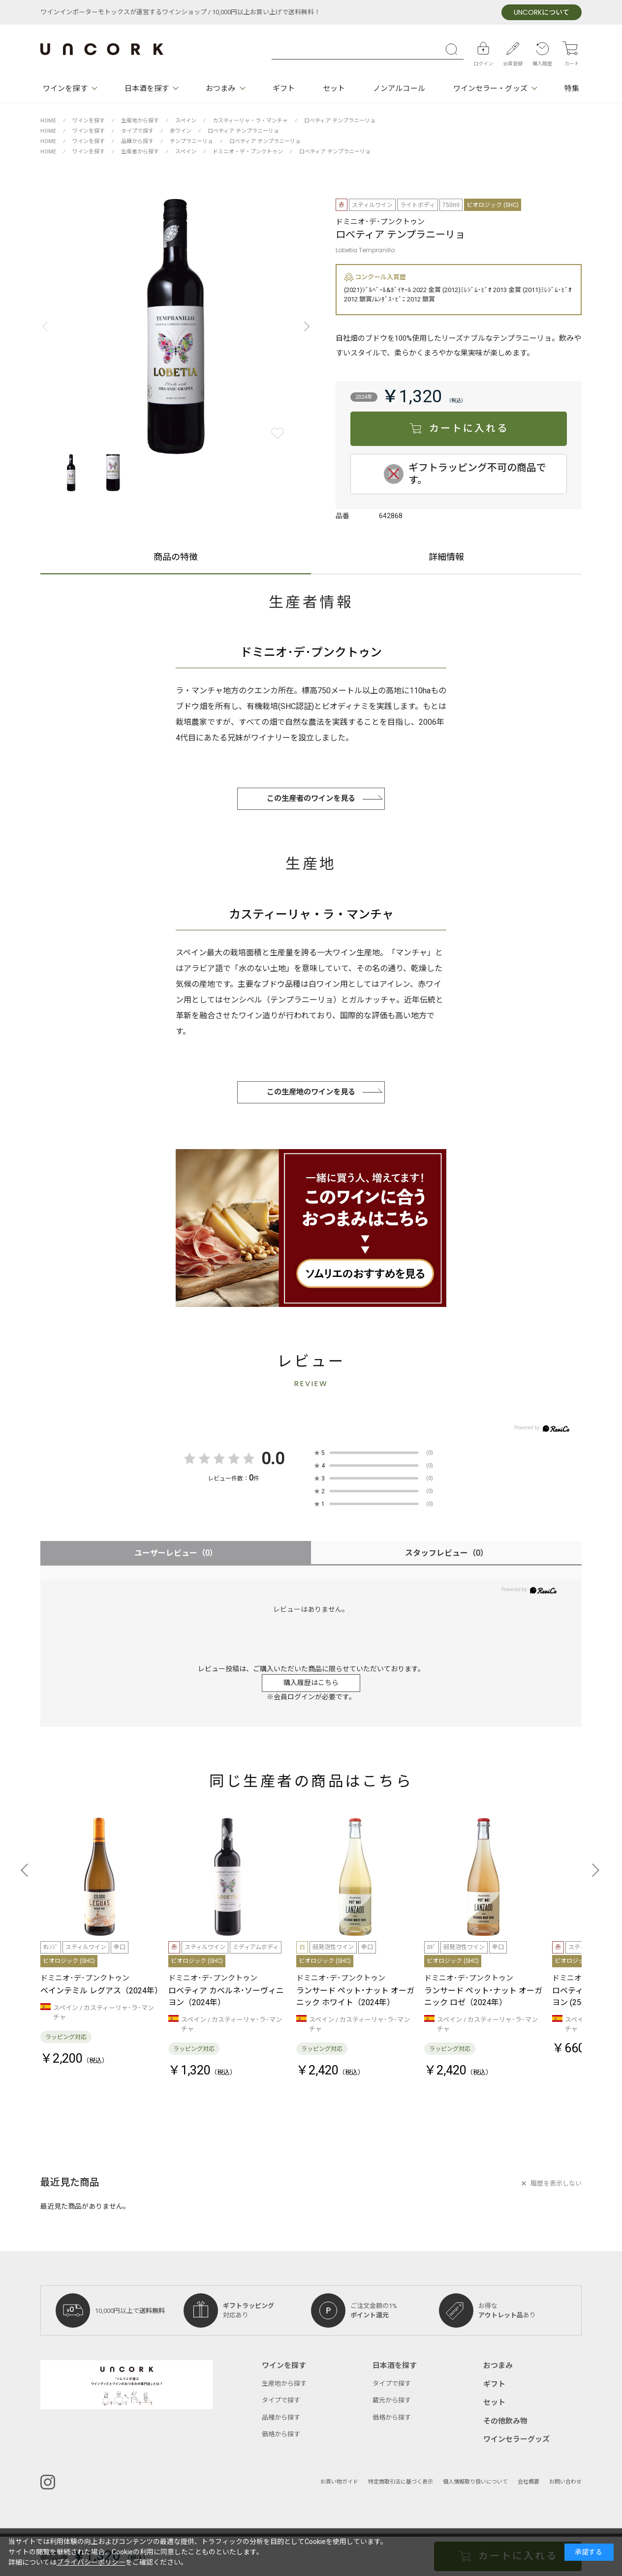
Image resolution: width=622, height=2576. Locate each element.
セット (334, 88)
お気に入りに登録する (277, 433)
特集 (571, 88)
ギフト (284, 88)
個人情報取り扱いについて (475, 2482)
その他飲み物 (505, 2421)
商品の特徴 (176, 558)
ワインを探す (65, 88)
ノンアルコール (399, 88)
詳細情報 (446, 558)
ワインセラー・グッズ (490, 88)
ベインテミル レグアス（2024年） (101, 1991)
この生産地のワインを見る (311, 1092)
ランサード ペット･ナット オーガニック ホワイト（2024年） (355, 1997)
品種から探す (281, 2417)
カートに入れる (468, 428)
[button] (304, 326)
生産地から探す (284, 2383)
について (541, 12)
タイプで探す (281, 2400)
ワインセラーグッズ (516, 2439)
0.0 (272, 1459)
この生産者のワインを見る (311, 798)
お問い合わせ (565, 2482)
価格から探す (281, 2434)
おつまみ (220, 88)
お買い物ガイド (339, 2482)
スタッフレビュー (446, 1553)
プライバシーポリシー (91, 2562)
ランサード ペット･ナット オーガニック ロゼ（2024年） (483, 1997)
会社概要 (528, 2482)
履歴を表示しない (556, 2183)
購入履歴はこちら (311, 1683)
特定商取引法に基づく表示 (400, 2482)
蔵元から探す (392, 2400)
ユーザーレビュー (176, 1553)
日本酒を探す (146, 88)
